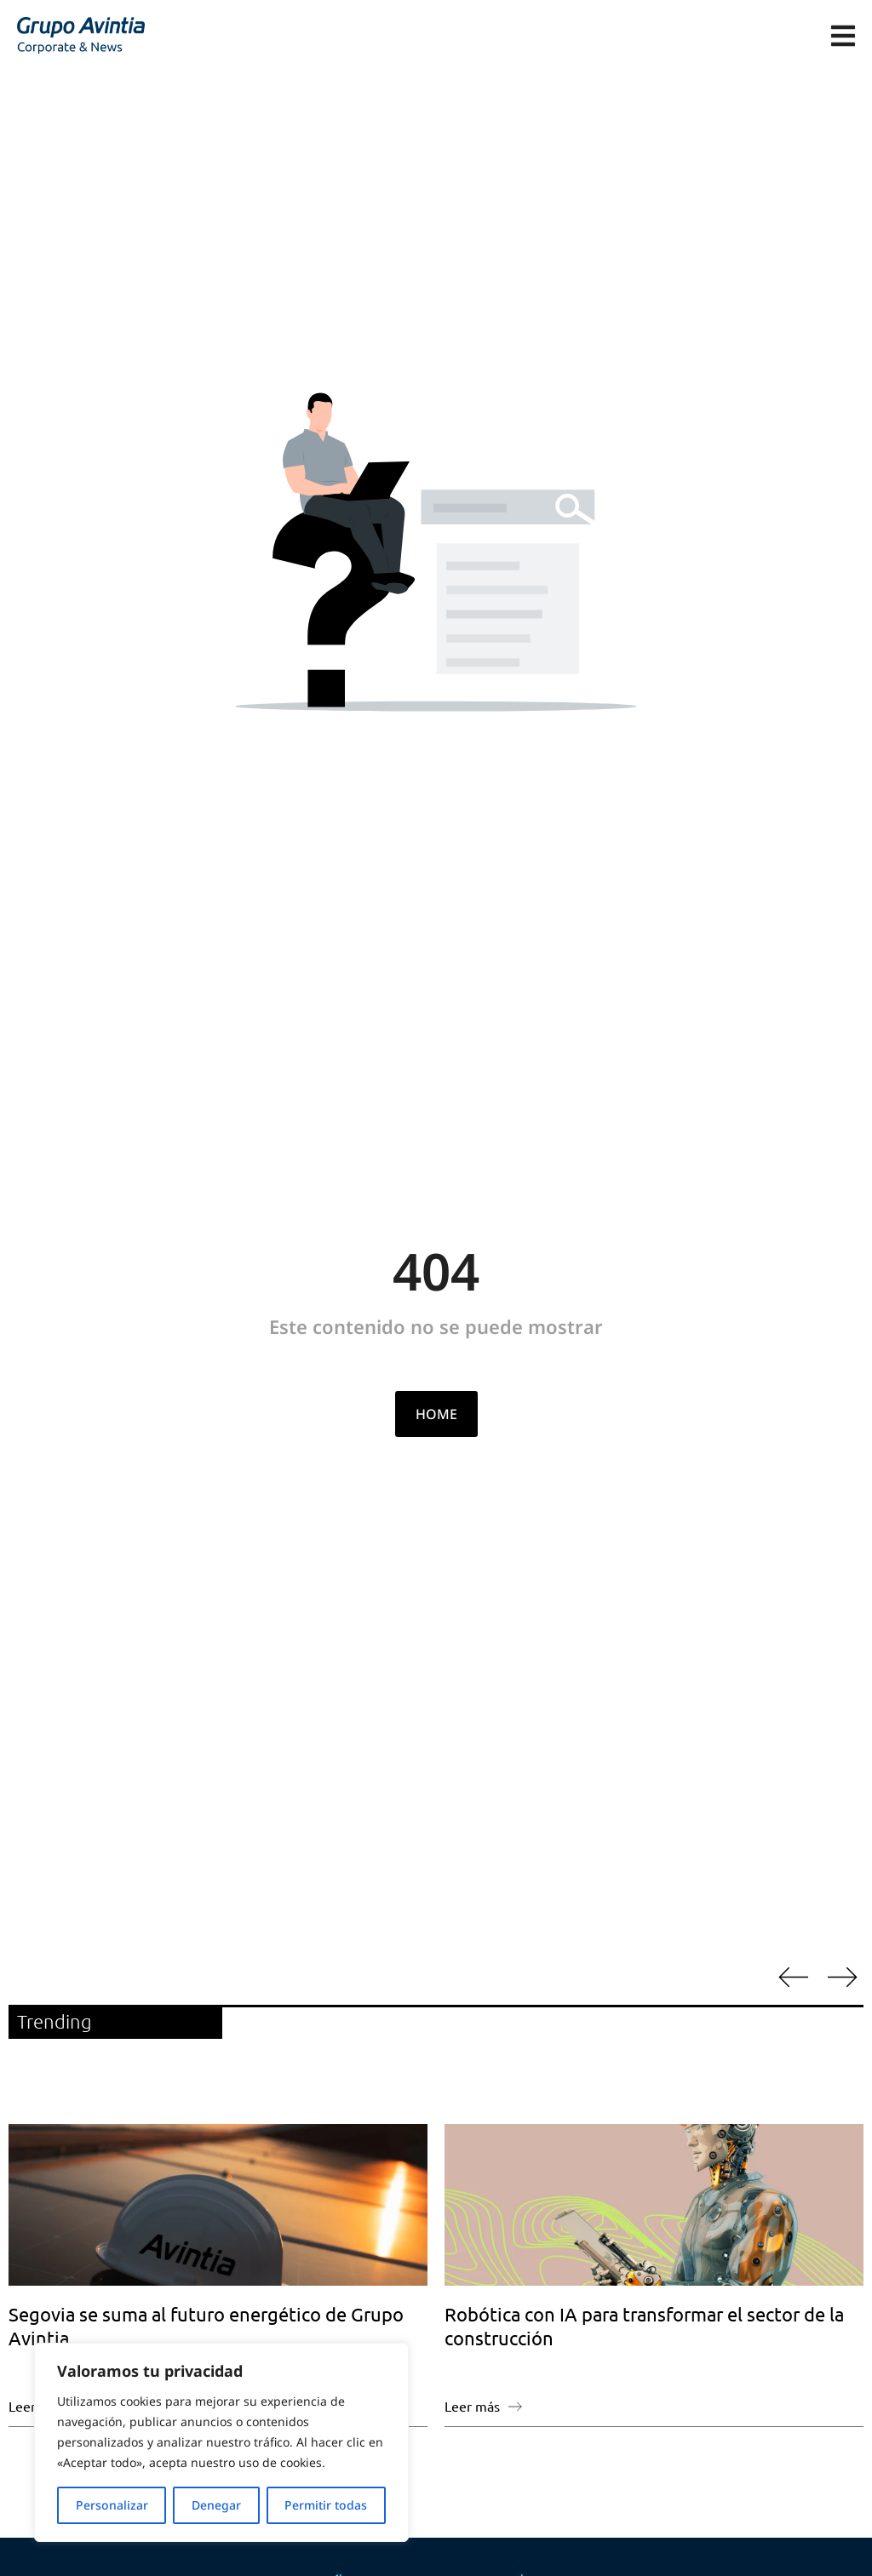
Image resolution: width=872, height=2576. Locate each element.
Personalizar (112, 2505)
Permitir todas (325, 2505)
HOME (436, 1414)
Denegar (216, 2505)
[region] (221, 2442)
